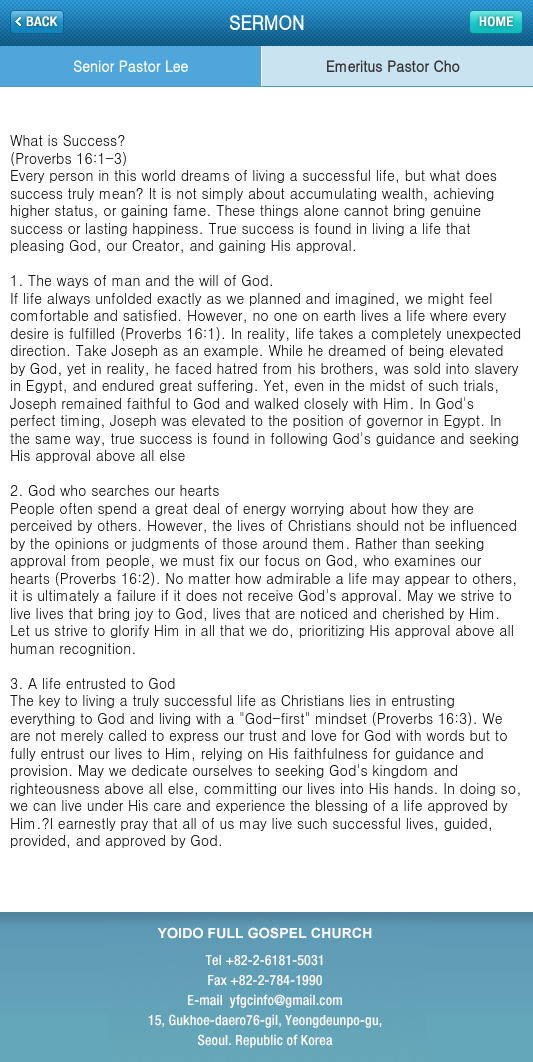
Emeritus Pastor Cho (393, 66)
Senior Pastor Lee (130, 66)
